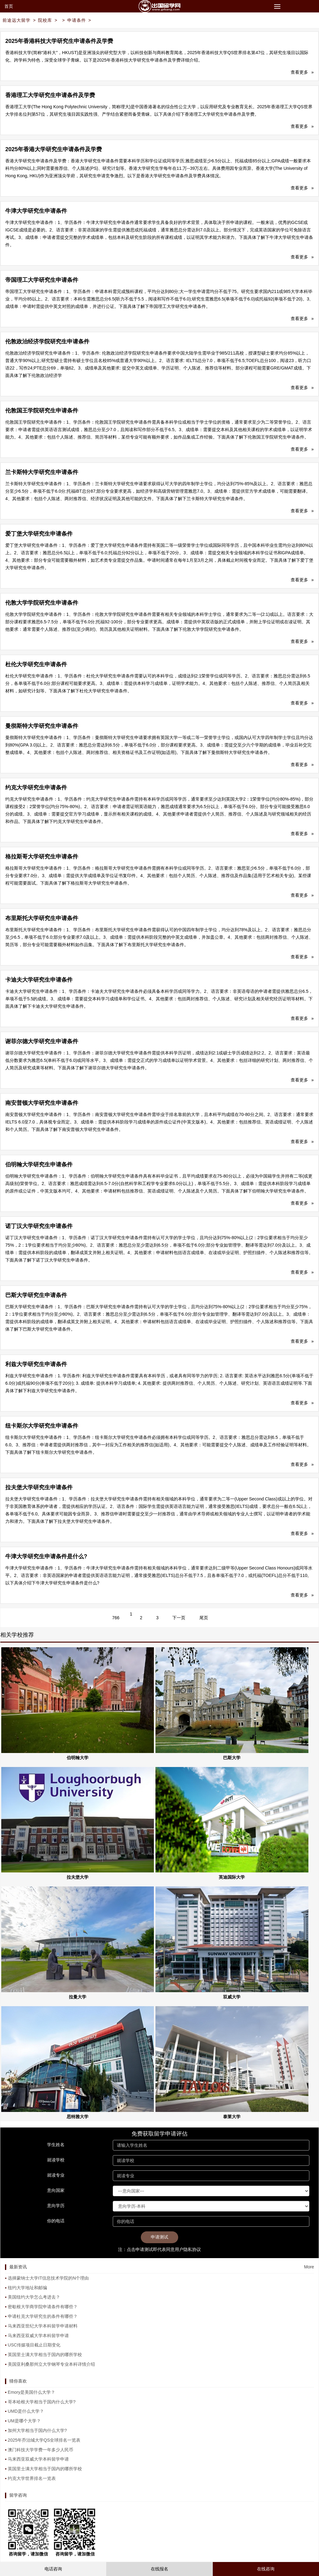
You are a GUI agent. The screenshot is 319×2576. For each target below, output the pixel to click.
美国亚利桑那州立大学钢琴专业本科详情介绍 (51, 2364)
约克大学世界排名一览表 (32, 2478)
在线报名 (159, 2568)
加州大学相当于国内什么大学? (37, 2430)
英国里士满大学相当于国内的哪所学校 (45, 2354)
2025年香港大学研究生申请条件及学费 (53, 149)
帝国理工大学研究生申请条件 (41, 280)
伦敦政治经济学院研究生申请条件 (47, 341)
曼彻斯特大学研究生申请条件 (41, 726)
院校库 (45, 20)
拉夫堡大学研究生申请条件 (39, 1487)
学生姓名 (55, 2144)
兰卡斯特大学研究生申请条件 (41, 472)
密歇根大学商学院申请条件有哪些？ (43, 2306)
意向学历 (55, 2205)
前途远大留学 (16, 20)
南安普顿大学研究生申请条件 (41, 1103)
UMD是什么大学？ (26, 2411)
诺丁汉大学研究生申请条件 (39, 1226)
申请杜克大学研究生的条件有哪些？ (43, 2316)
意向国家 (55, 2190)
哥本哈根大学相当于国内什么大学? (42, 2401)
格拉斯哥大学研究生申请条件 (41, 856)
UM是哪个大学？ (24, 2420)
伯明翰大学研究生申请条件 (39, 1164)
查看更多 (302, 72)
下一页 (178, 1617)
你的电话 (55, 2220)
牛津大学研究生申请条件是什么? (46, 1556)
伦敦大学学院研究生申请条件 (41, 603)
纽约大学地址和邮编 (27, 2287)
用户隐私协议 (188, 2249)
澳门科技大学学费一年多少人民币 (40, 2449)
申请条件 (76, 20)
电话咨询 (53, 2568)
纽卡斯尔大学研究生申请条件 (41, 1426)
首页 (8, 6)
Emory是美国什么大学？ (31, 2392)
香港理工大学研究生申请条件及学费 (50, 95)
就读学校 (55, 2159)
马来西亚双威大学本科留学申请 (38, 2335)
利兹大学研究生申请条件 (36, 1364)
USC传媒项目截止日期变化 (34, 2344)
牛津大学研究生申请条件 (36, 211)
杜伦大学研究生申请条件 (36, 664)
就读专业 (55, 2175)
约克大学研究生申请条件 (36, 787)
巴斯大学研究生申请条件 (36, 1295)
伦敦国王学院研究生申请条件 (41, 410)
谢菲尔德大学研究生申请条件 (41, 1041)
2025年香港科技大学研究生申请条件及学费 (59, 41)
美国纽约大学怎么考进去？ (34, 2297)
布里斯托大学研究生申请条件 (41, 918)
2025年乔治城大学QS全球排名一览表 (44, 2440)
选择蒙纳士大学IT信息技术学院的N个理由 (48, 2278)
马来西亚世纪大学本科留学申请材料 (43, 2325)
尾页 (203, 1617)
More (309, 2266)
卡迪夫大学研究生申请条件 (39, 980)
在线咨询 (265, 2568)
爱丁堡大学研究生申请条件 (39, 534)
